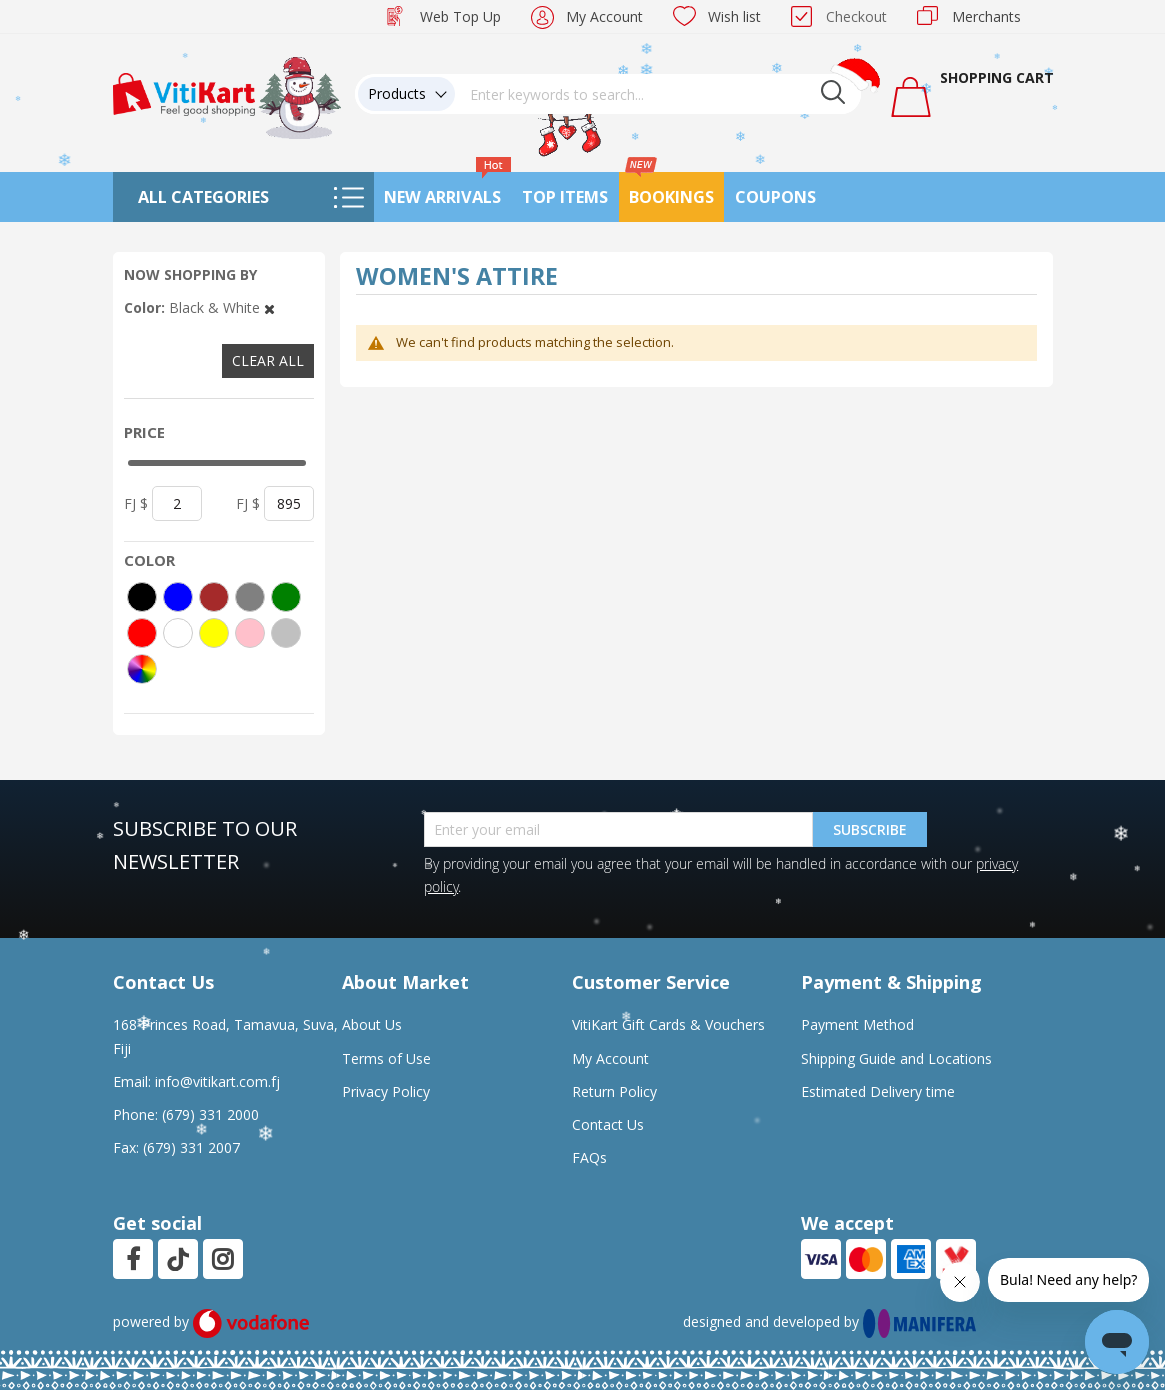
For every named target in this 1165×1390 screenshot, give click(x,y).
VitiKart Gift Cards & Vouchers (668, 1024)
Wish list (734, 16)
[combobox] (658, 94)
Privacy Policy (386, 1091)
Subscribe (870, 829)
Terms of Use (386, 1058)
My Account (604, 16)
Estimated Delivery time (878, 1091)
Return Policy (614, 1091)
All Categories (203, 197)
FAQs (589, 1157)
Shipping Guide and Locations (896, 1058)
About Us (372, 1024)
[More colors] (142, 669)
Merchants (986, 16)
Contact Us (608, 1124)
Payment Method (857, 1024)
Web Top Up (460, 16)
